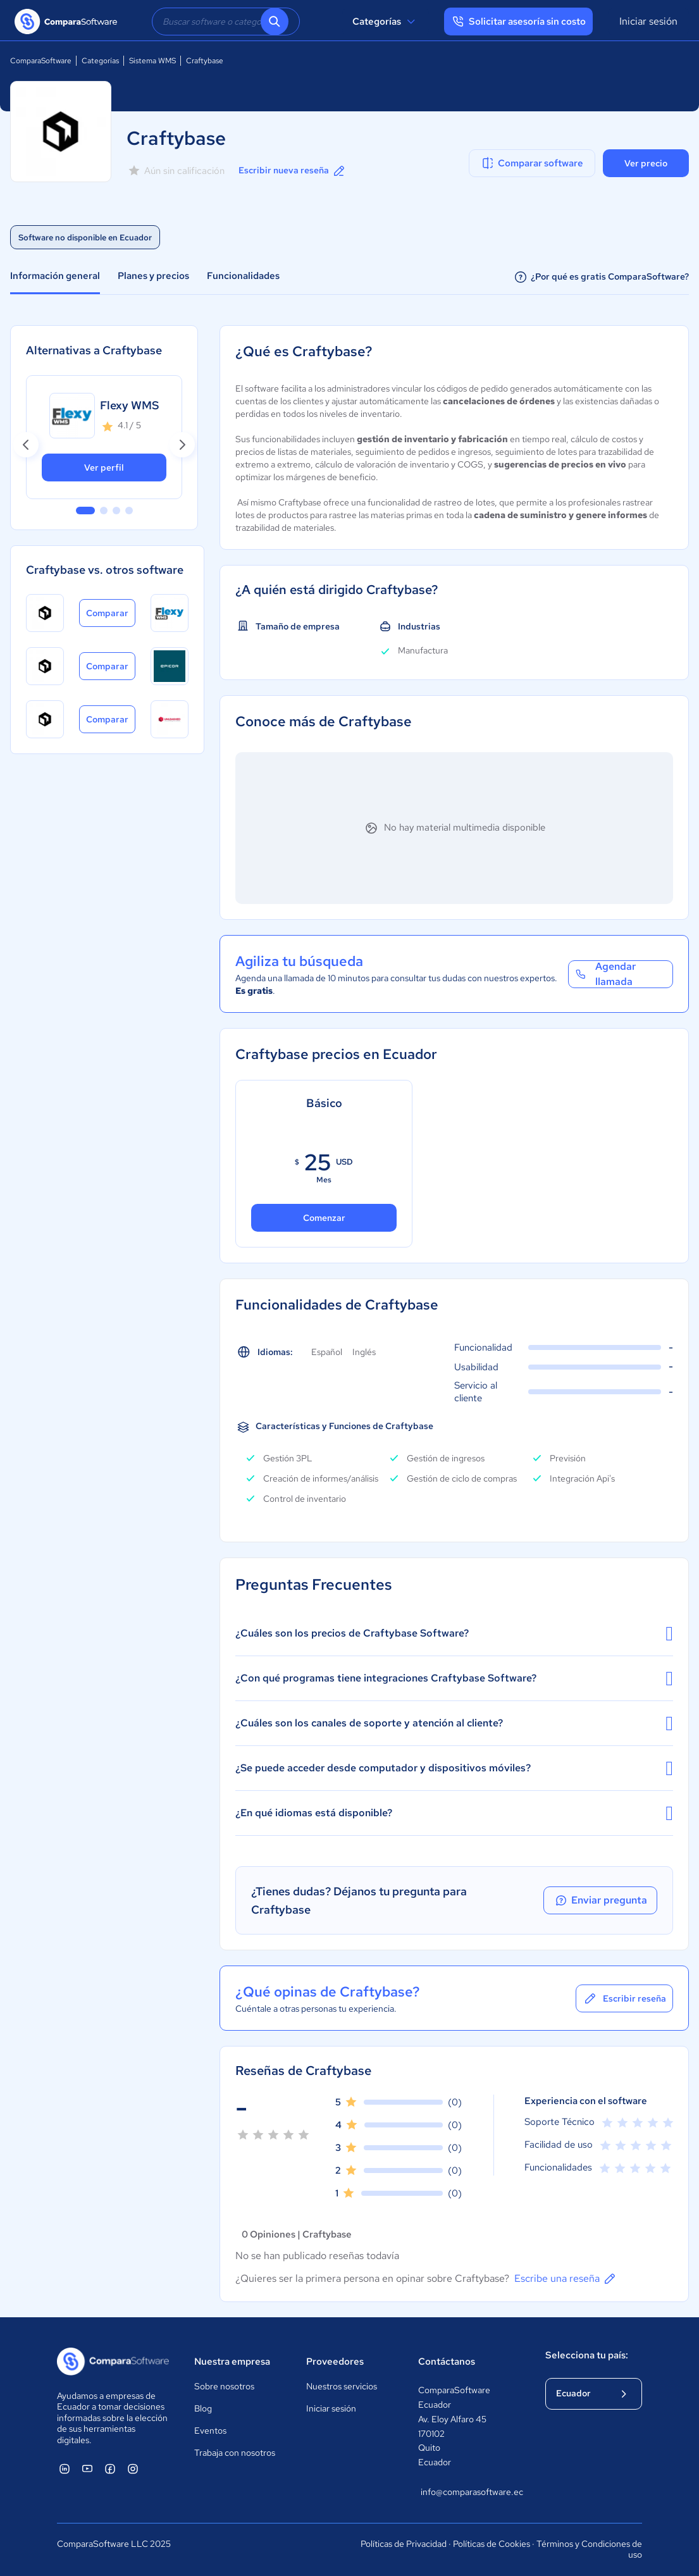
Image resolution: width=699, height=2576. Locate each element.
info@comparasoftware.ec (470, 2492)
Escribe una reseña (565, 2278)
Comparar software (531, 163)
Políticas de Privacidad (404, 2543)
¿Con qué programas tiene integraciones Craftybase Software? (454, 1678)
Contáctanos (446, 2361)
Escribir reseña (624, 1998)
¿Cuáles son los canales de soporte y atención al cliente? (454, 1723)
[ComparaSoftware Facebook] (110, 2468)
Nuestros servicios (341, 2386)
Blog (203, 2408)
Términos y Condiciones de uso (589, 2549)
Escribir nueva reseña (292, 170)
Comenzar (324, 1217)
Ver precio (645, 163)
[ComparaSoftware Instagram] (132, 2468)
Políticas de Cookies (491, 2543)
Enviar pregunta (600, 1900)
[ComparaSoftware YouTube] (87, 2468)
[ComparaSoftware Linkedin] (64, 2468)
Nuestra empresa (232, 2361)
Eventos (210, 2430)
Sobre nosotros (224, 2386)
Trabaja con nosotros (234, 2452)
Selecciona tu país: (586, 2355)
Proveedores (335, 2361)
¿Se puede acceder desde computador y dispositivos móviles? (454, 1768)
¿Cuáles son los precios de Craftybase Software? (454, 1633)
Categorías (385, 21)
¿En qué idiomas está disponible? (454, 1813)
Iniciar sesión (648, 21)
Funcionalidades (243, 275)
